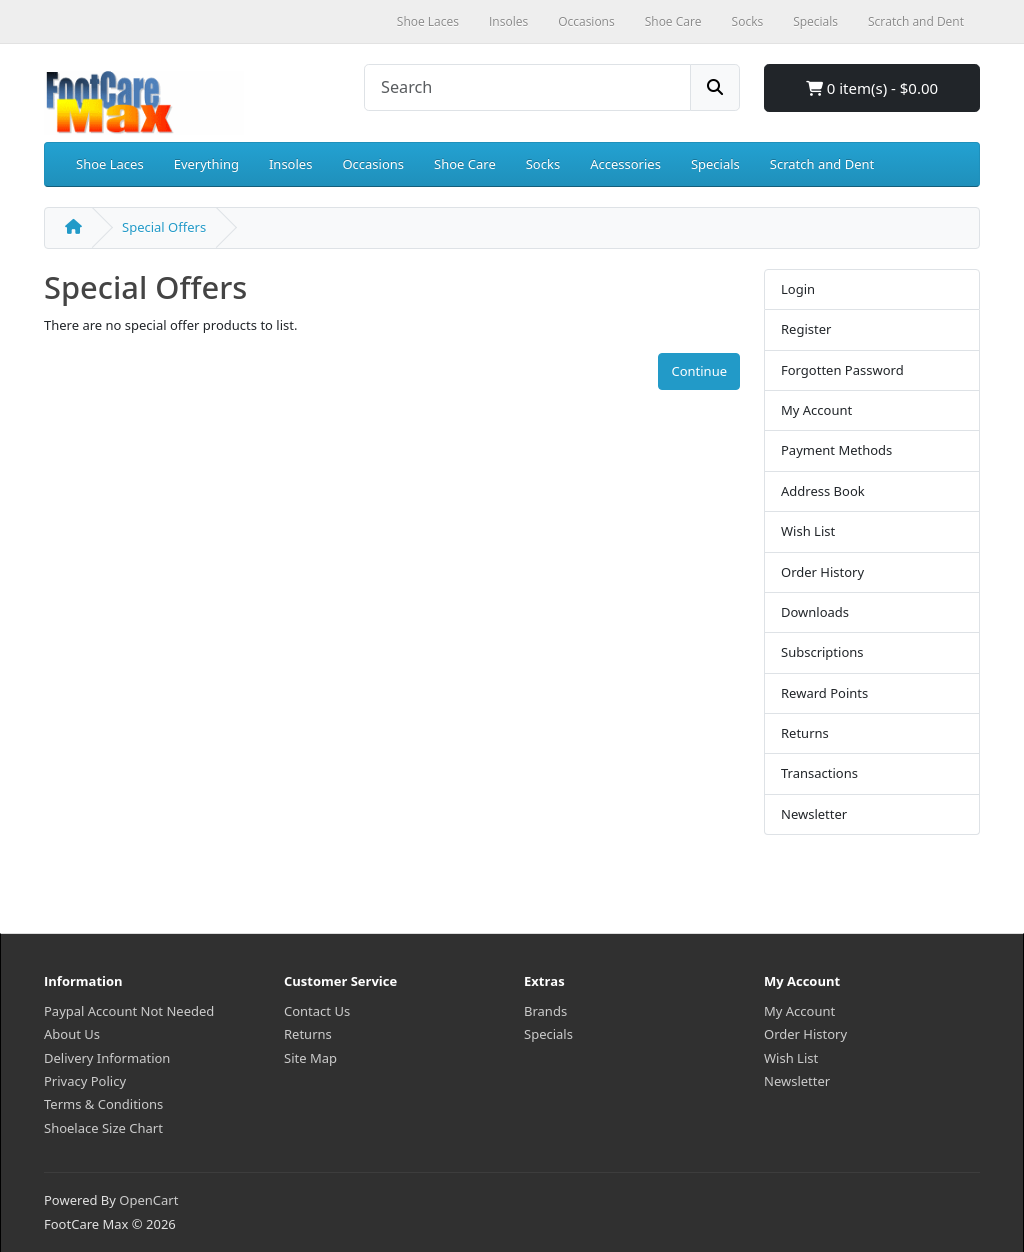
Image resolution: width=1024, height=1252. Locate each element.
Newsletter (814, 814)
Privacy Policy (85, 1081)
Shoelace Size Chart (103, 1128)
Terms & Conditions (103, 1104)
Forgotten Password (842, 370)
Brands (545, 1011)
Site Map (310, 1058)
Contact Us (317, 1011)
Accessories (625, 164)
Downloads (815, 612)
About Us (72, 1034)
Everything (206, 164)
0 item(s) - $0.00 (872, 88)
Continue (699, 371)
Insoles (290, 164)
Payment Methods (836, 450)
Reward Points (824, 693)
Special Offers (164, 227)
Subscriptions (822, 652)
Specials (715, 164)
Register (806, 329)
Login (798, 289)
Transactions (819, 773)
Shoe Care (465, 164)
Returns (805, 733)
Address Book (823, 491)
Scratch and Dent (822, 164)
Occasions (373, 164)
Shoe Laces (110, 164)
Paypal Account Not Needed (129, 1011)
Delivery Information (107, 1058)
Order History (822, 572)
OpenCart (148, 1200)
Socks (543, 164)
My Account (816, 410)
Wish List (808, 531)
